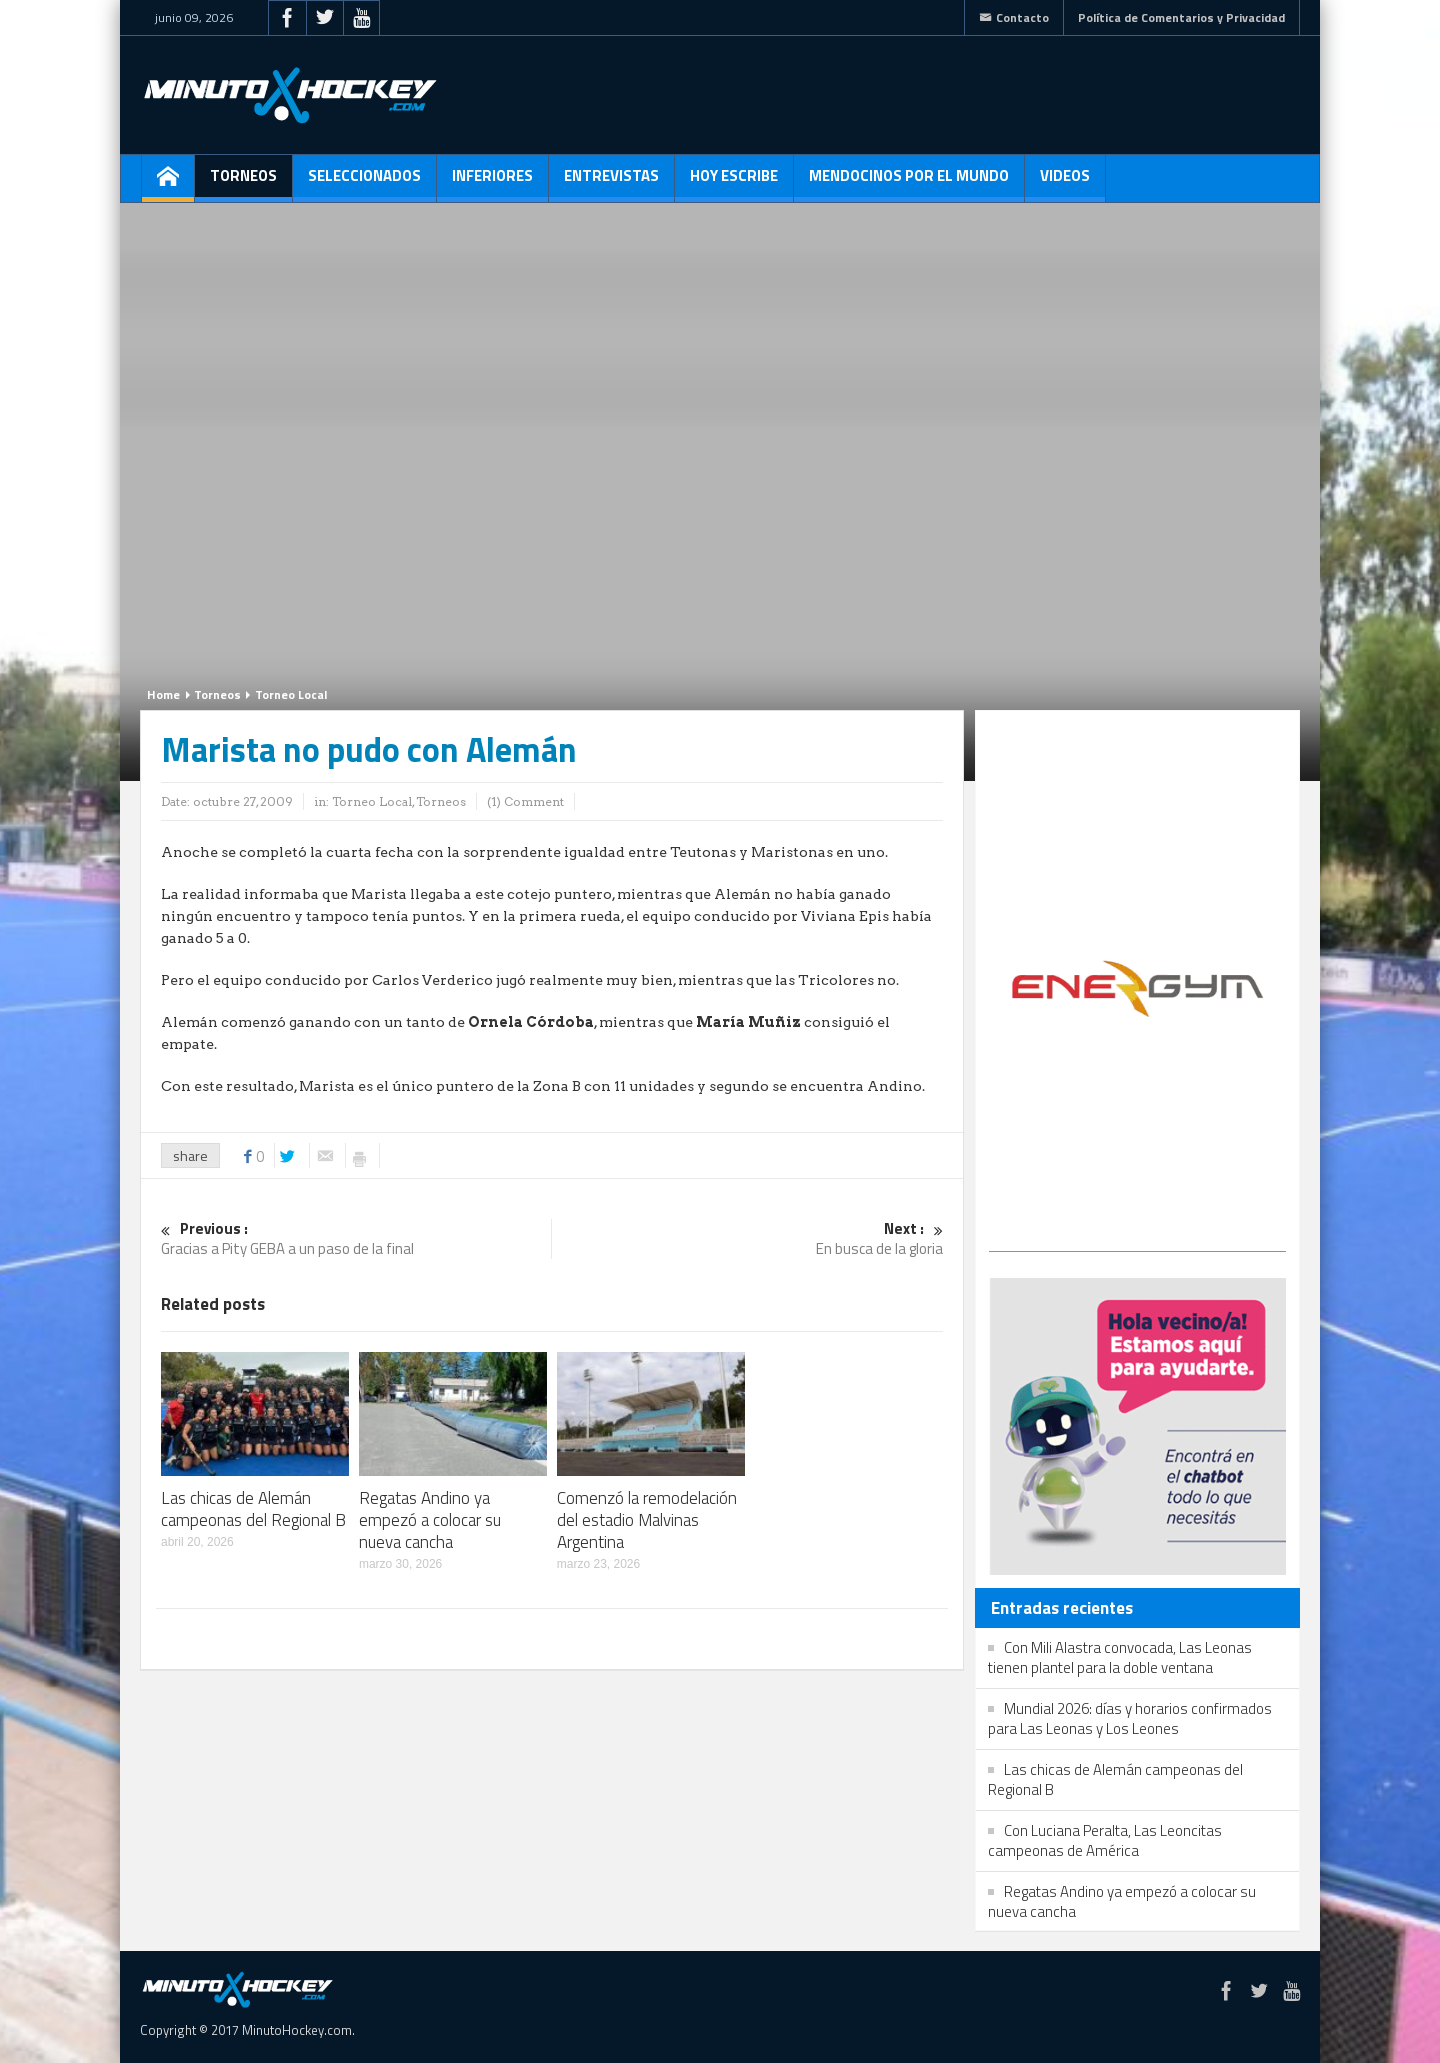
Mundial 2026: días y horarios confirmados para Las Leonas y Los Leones (1130, 1718)
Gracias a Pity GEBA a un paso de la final (356, 1239)
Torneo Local (291, 694)
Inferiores (492, 183)
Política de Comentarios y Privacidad (1181, 17)
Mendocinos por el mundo (909, 183)
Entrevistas (611, 183)
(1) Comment (525, 801)
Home (163, 694)
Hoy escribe (734, 183)
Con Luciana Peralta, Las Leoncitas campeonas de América (1105, 1840)
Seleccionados (364, 183)
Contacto (1014, 17)
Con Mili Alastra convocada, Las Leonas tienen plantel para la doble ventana (1120, 1657)
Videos (1065, 183)
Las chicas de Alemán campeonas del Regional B (253, 1509)
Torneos (243, 183)
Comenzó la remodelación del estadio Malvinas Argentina (647, 1520)
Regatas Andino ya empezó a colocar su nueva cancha (430, 1520)
